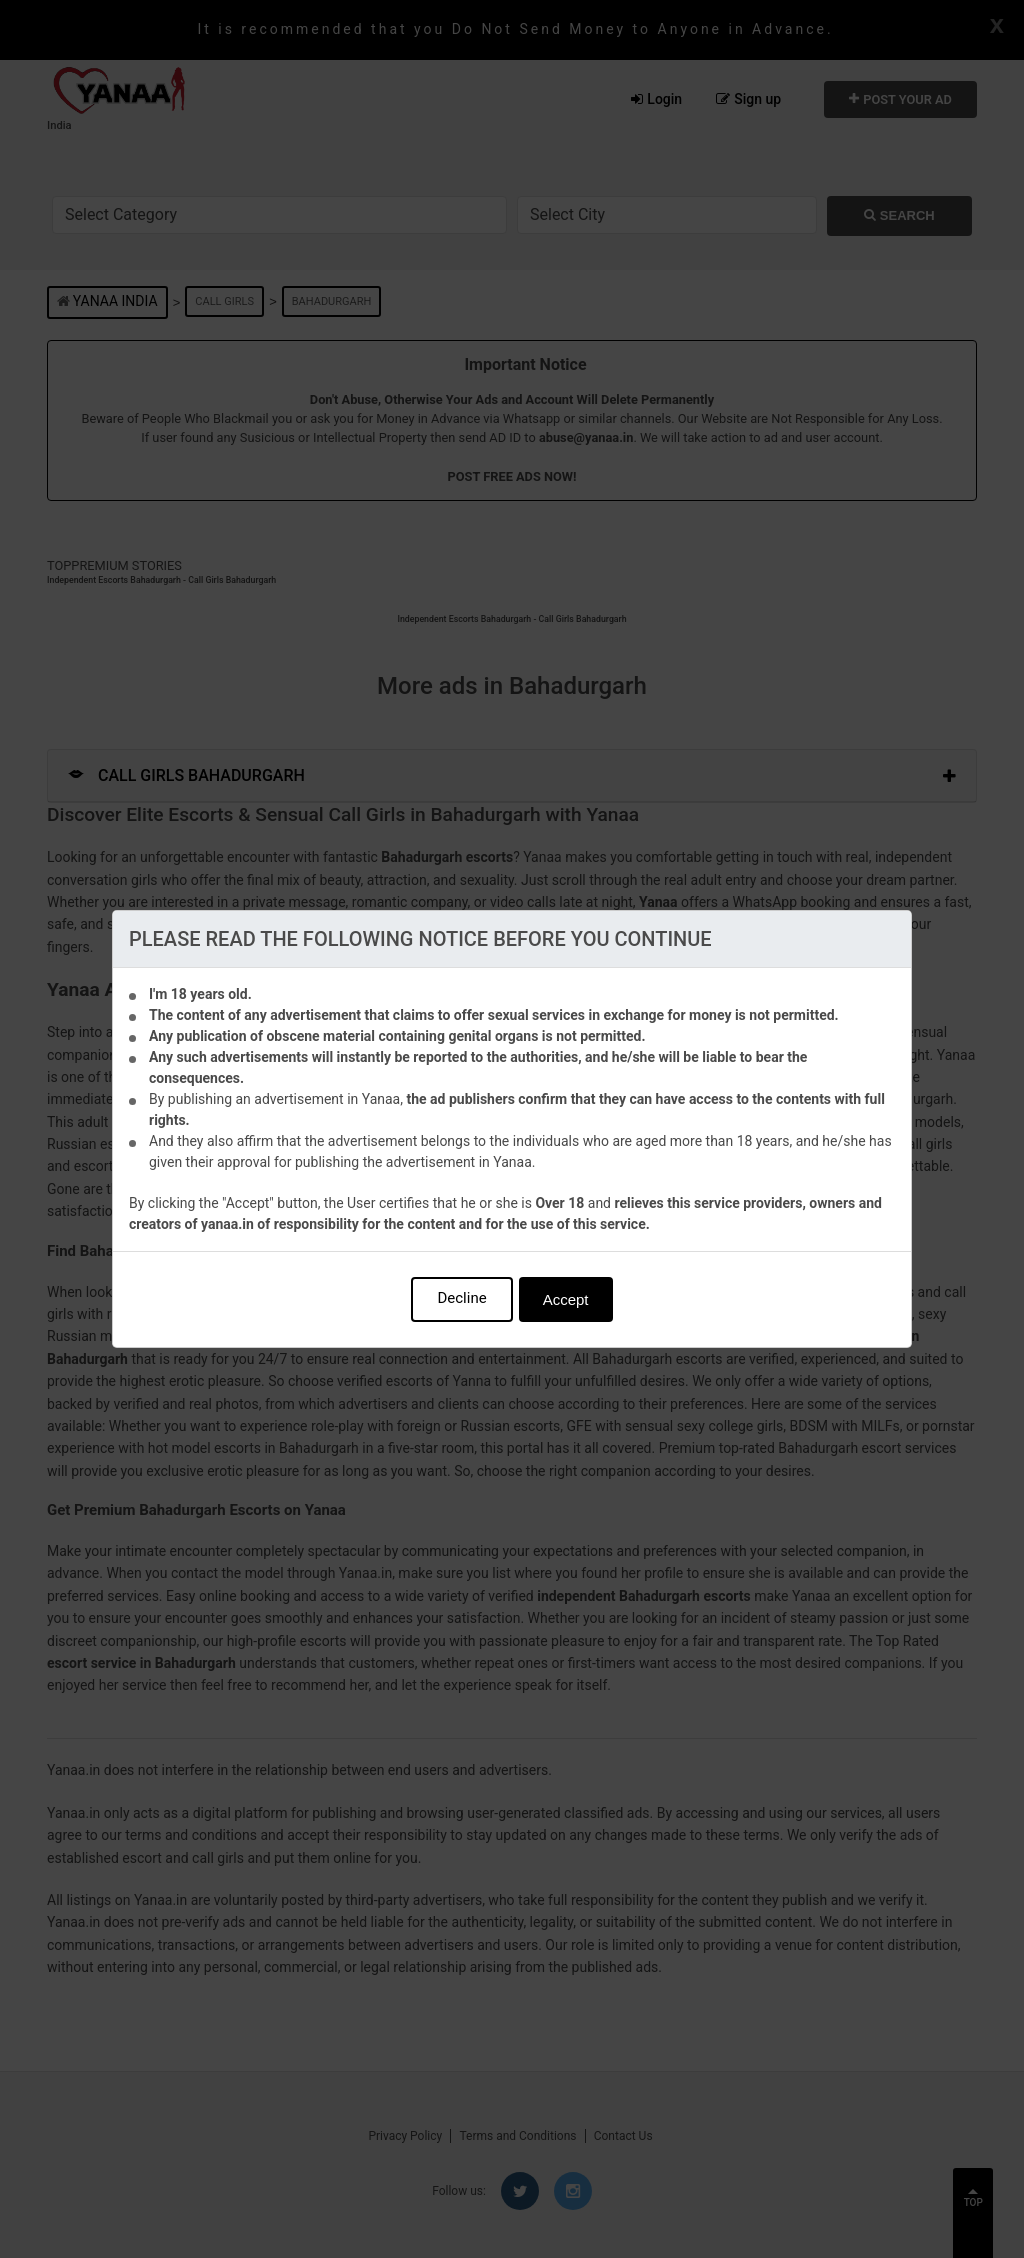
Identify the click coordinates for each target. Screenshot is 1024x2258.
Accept (566, 1299)
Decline (461, 1298)
